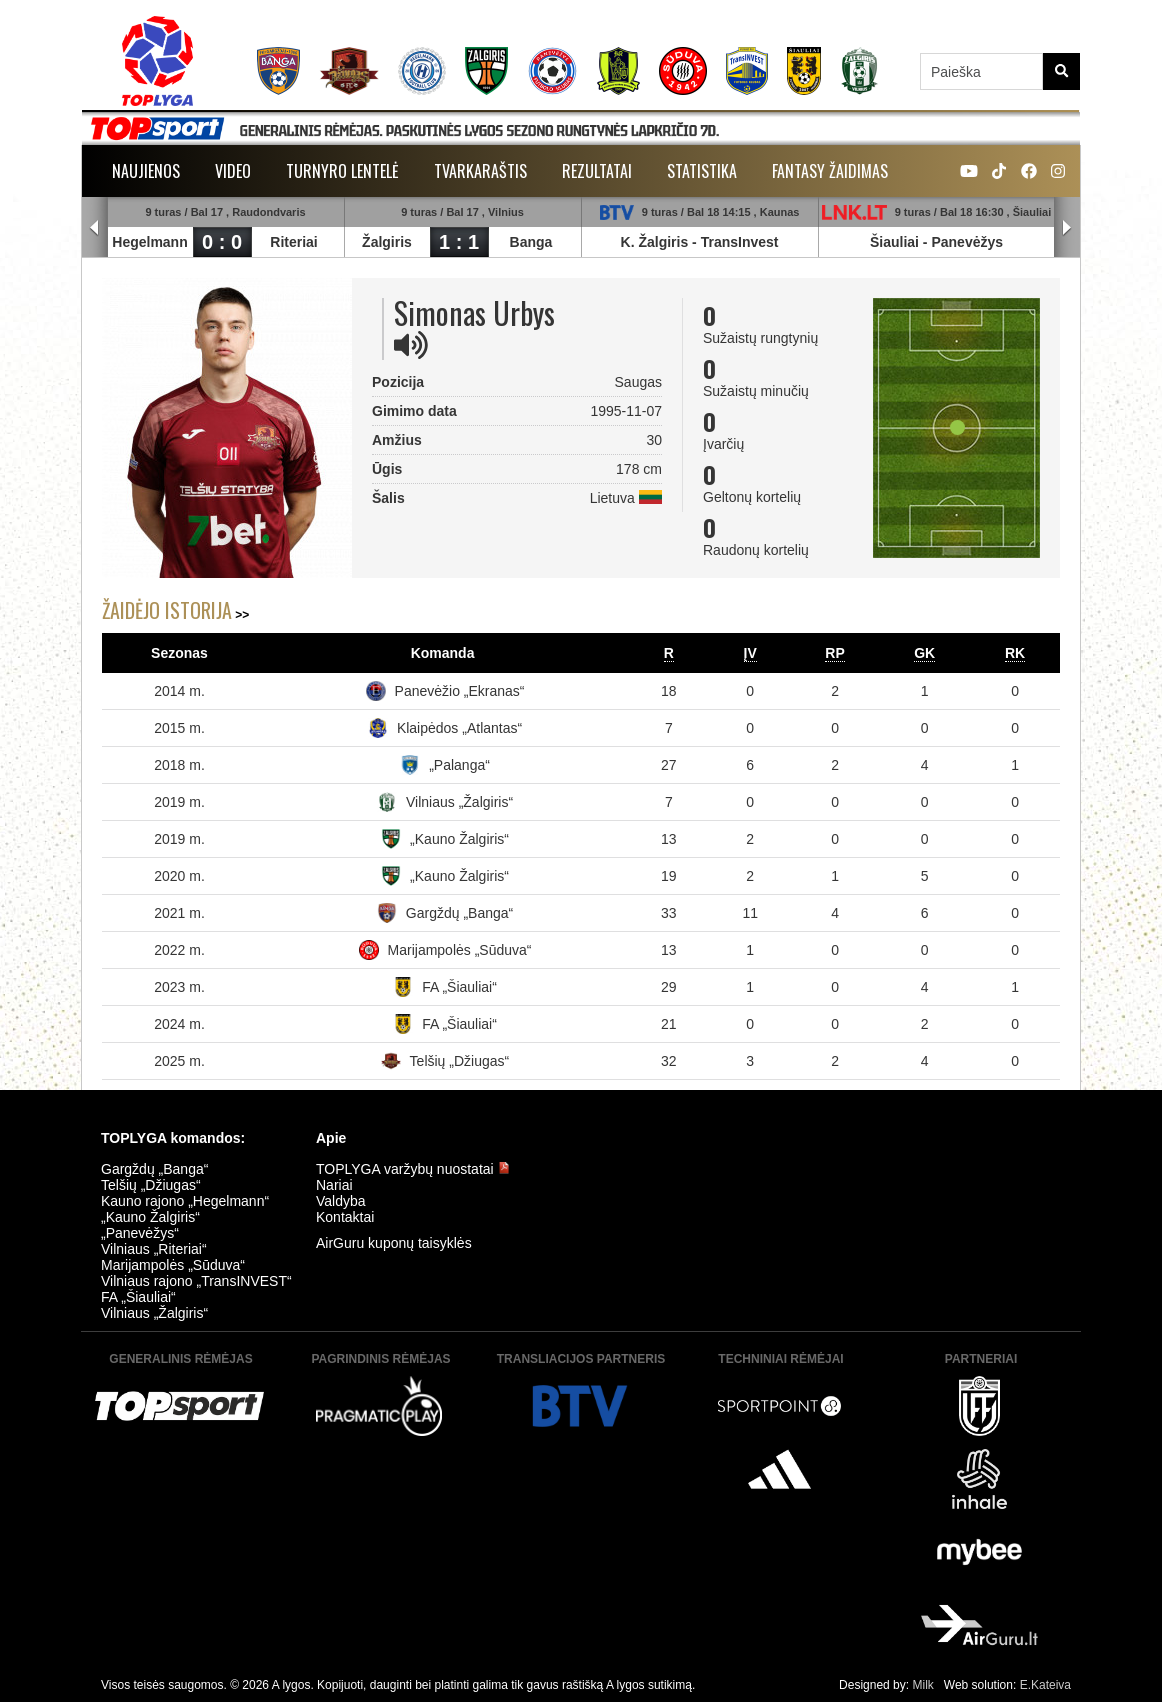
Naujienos (146, 171)
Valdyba (341, 1201)
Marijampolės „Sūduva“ (460, 950)
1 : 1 (459, 242)
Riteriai (293, 242)
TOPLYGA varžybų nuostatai (413, 1169)
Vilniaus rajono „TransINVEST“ (196, 1281)
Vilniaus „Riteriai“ (154, 1249)
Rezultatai (597, 171)
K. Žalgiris (655, 242)
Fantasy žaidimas (830, 171)
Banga (531, 242)
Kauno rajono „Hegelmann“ (185, 1201)
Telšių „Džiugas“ (460, 1061)
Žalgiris (387, 242)
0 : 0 (222, 242)
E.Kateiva (1045, 1685)
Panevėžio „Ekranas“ (460, 691)
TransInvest (740, 242)
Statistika (702, 171)
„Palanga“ (459, 765)
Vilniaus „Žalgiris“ (459, 802)
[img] (411, 345)
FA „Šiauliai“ (459, 987)
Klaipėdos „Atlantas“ (459, 728)
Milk (922, 1685)
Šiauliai (894, 242)
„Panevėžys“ (140, 1233)
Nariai (334, 1185)
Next (1067, 228)
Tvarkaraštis (480, 171)
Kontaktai (345, 1217)
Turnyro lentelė (342, 171)
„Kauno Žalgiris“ (459, 839)
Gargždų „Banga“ (459, 913)
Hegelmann (149, 242)
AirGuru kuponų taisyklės (394, 1243)
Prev (95, 228)
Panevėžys (967, 242)
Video (233, 171)
